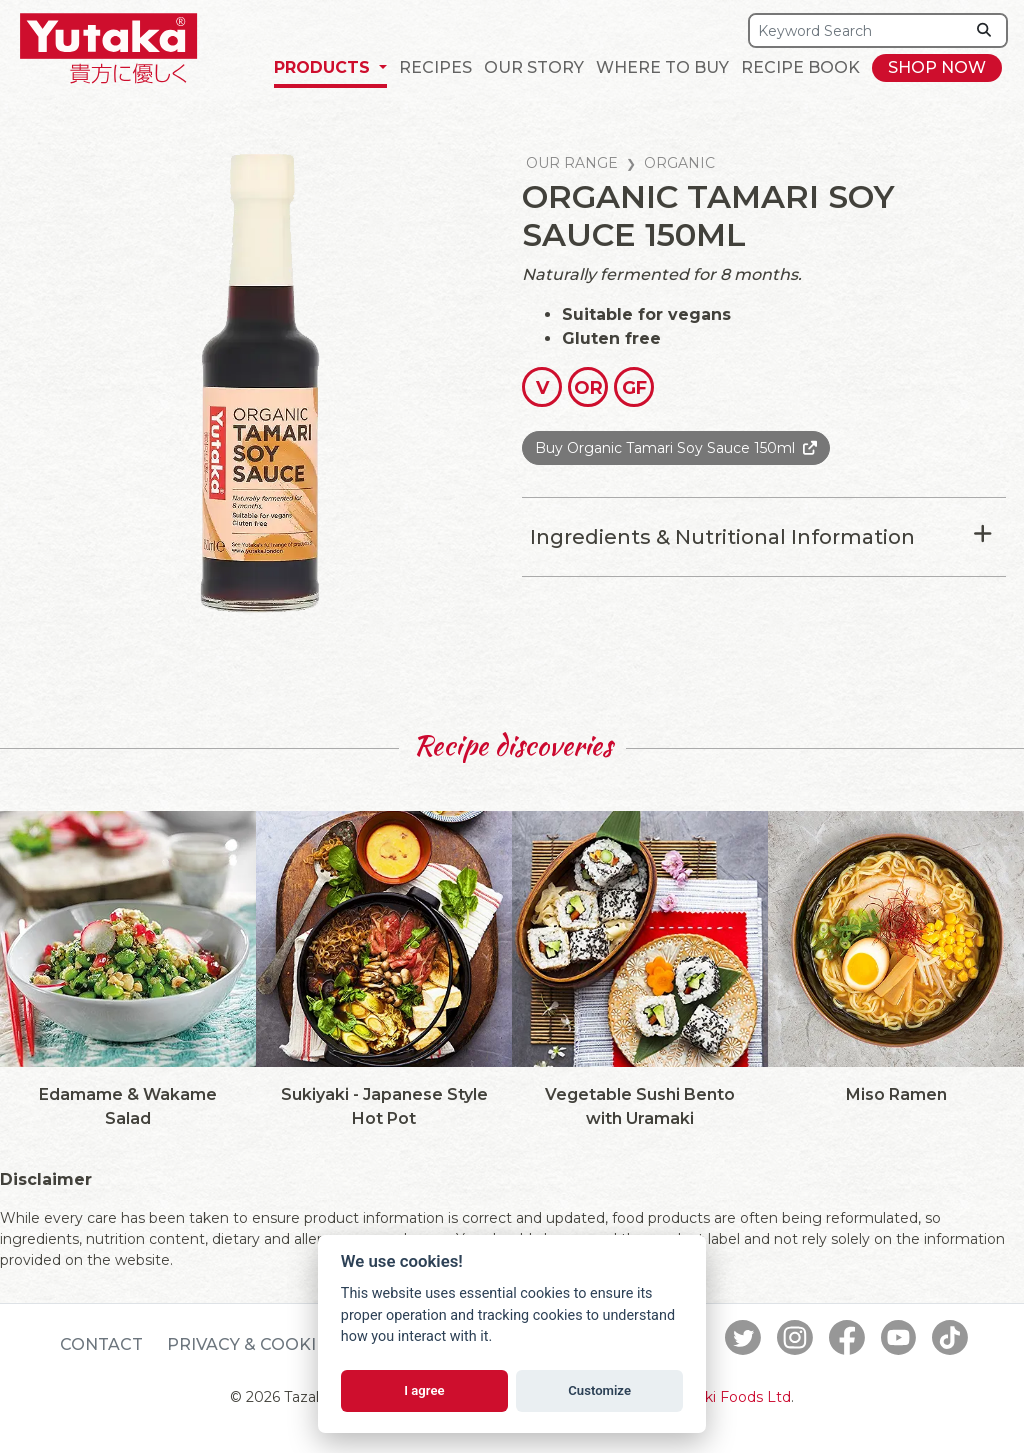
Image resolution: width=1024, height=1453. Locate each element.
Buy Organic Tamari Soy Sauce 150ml (665, 448)
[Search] (857, 30)
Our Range (572, 163)
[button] (330, 68)
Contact (101, 1344)
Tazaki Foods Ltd (732, 1397)
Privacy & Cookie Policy (280, 1344)
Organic (679, 163)
